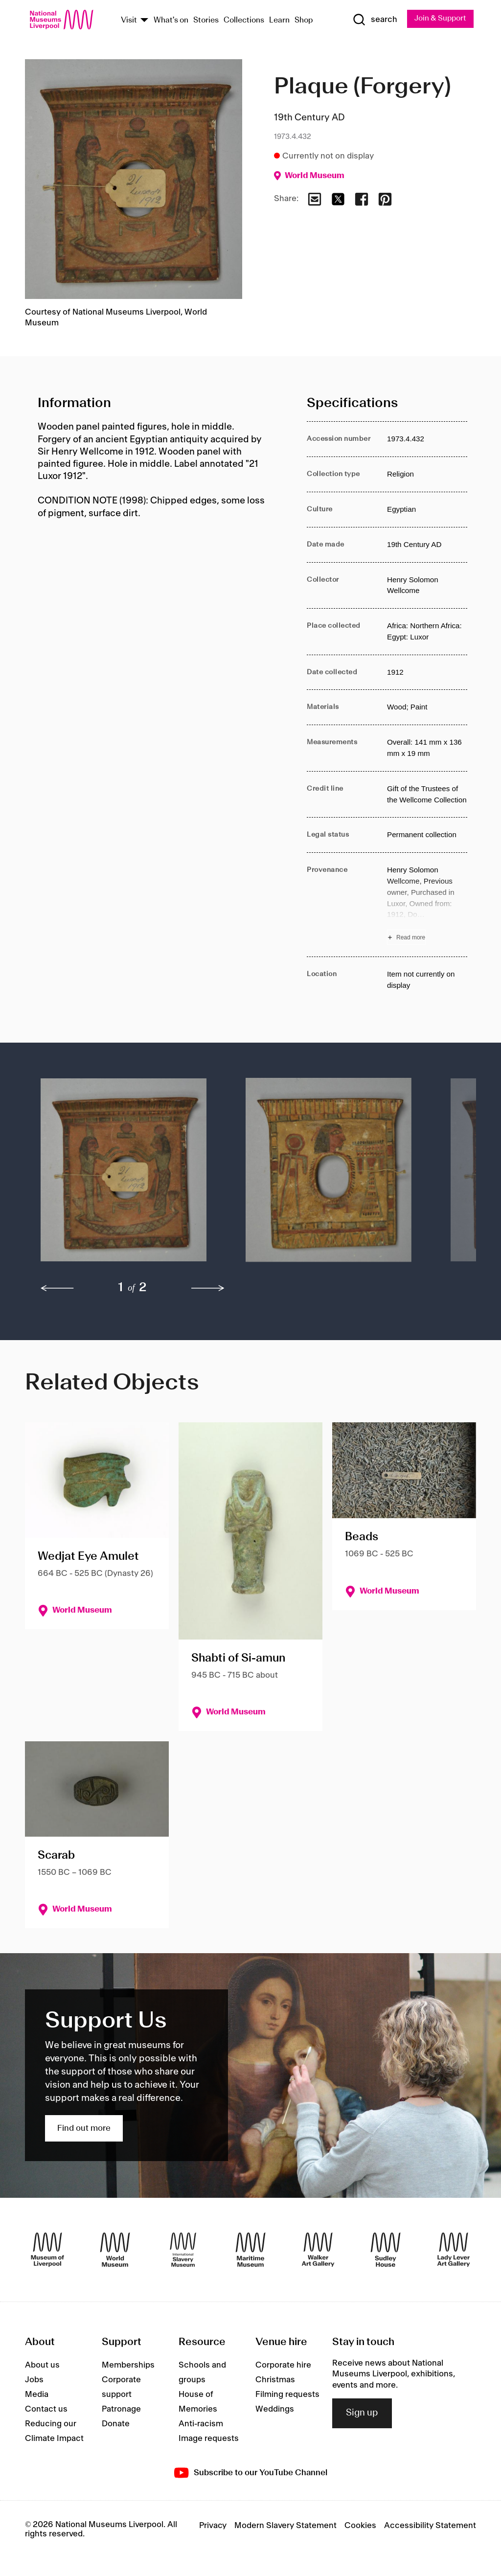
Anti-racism (201, 2424)
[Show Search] (372, 20)
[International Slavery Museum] (182, 2250)
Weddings (274, 2409)
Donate (116, 2424)
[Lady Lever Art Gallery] (453, 2250)
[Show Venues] (144, 21)
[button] (123, 1175)
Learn (279, 21)
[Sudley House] (385, 2250)
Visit (129, 21)
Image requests (209, 2439)
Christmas (275, 2380)
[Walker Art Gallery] (318, 2250)
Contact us (46, 2409)
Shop (304, 21)
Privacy (213, 2526)
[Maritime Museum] (250, 2250)
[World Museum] (114, 2250)
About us (42, 2365)
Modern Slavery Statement (285, 2526)
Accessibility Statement (430, 2526)
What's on (171, 21)
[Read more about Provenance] (427, 905)
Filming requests (287, 2395)
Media (36, 2395)
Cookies (360, 2526)
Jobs (34, 2380)
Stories (206, 21)
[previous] (57, 1288)
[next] (208, 1288)
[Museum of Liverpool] (47, 2250)
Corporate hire (283, 2365)
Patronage (121, 2409)
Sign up (362, 2413)
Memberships (128, 2365)
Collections (244, 21)
